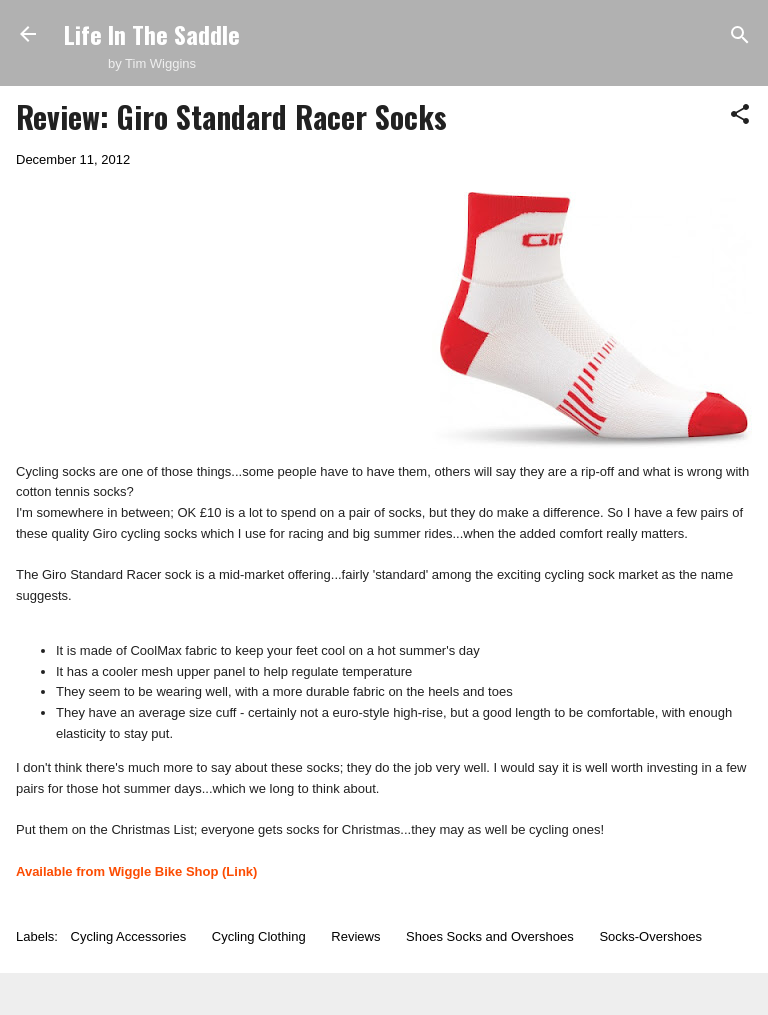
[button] (740, 115)
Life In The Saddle (152, 34)
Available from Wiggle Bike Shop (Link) (136, 871)
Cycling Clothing (259, 936)
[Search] (740, 36)
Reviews (355, 936)
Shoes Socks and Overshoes (490, 936)
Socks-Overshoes (650, 936)
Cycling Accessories (129, 936)
